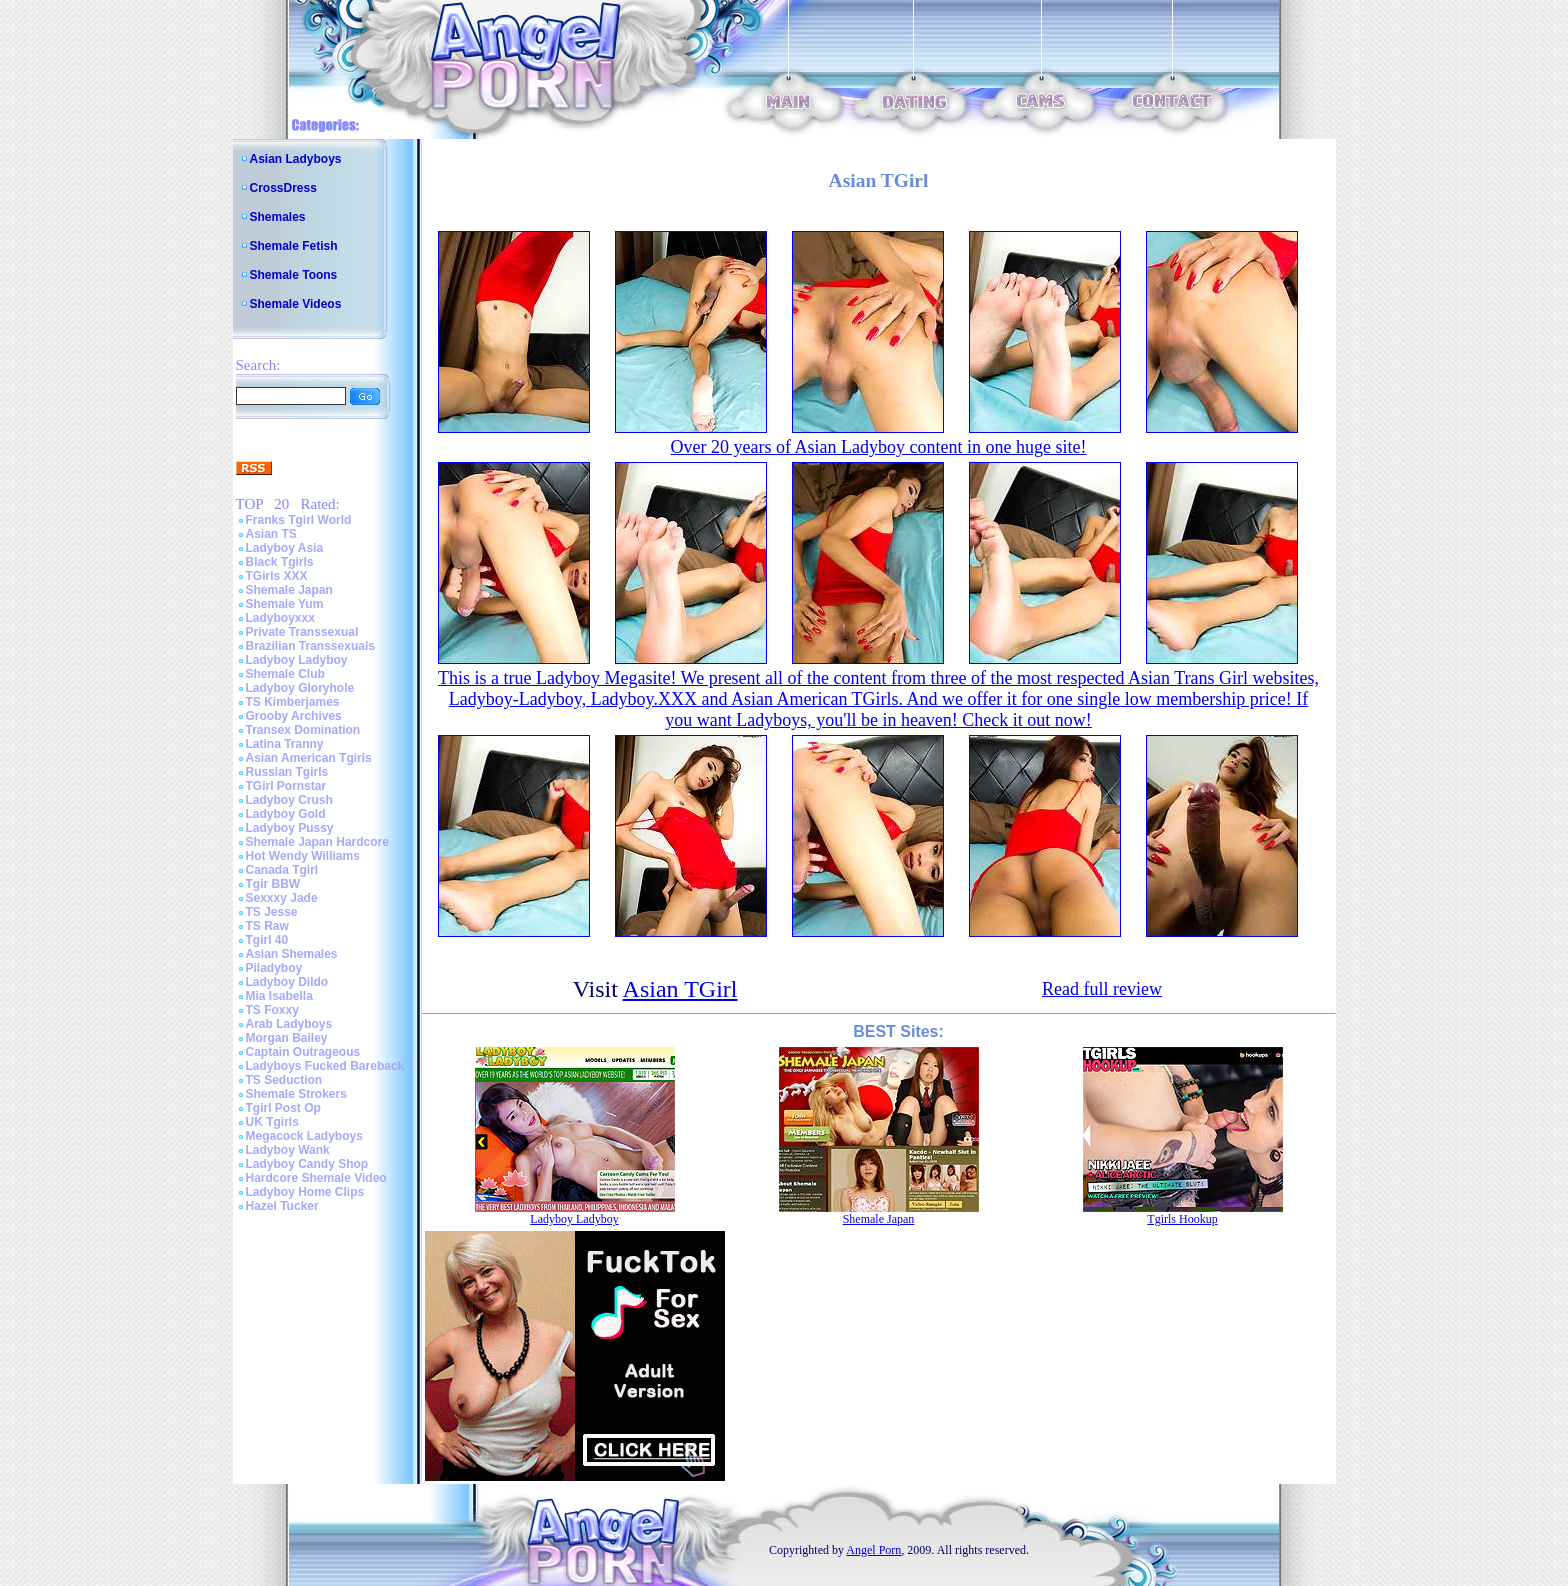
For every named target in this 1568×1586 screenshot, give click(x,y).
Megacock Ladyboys (304, 1136)
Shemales (278, 217)
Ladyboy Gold (286, 814)
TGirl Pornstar (286, 786)
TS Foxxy (272, 1010)
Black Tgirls (280, 562)
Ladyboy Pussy (290, 828)
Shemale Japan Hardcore (317, 842)
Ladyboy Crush (289, 800)
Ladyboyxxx (280, 618)
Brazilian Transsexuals (310, 646)
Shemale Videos (296, 304)
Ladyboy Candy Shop (307, 1164)
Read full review (1102, 989)
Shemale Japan (289, 590)
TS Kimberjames (293, 702)
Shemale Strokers (296, 1094)
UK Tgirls (272, 1122)
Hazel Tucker (282, 1206)
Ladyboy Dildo (287, 982)
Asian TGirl (680, 989)
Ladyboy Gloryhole (300, 688)
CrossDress (283, 188)
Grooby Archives (294, 716)
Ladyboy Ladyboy (297, 660)
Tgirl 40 (267, 940)
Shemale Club (285, 674)
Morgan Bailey (287, 1038)
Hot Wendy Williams (303, 856)
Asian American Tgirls (309, 758)
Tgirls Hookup (1182, 1219)
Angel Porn (873, 1550)
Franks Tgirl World (299, 520)
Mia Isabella (279, 996)
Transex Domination (303, 730)
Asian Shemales (292, 954)
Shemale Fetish (294, 246)
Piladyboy (274, 968)
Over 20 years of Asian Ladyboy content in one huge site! (879, 447)
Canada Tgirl (282, 870)
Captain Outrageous (303, 1052)
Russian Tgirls (287, 772)
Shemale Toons (294, 275)
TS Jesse (272, 912)
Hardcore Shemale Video (316, 1178)
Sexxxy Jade (282, 898)
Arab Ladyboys (289, 1024)
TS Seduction (284, 1080)
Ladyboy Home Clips (305, 1192)
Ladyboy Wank (288, 1150)
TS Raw (267, 926)
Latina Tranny (285, 744)
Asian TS (271, 534)
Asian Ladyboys (296, 159)
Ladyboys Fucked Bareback (325, 1066)
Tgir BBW (273, 884)
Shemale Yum (285, 604)
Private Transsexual (302, 632)
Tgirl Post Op (283, 1108)
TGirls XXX (277, 576)
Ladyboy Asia (285, 548)
